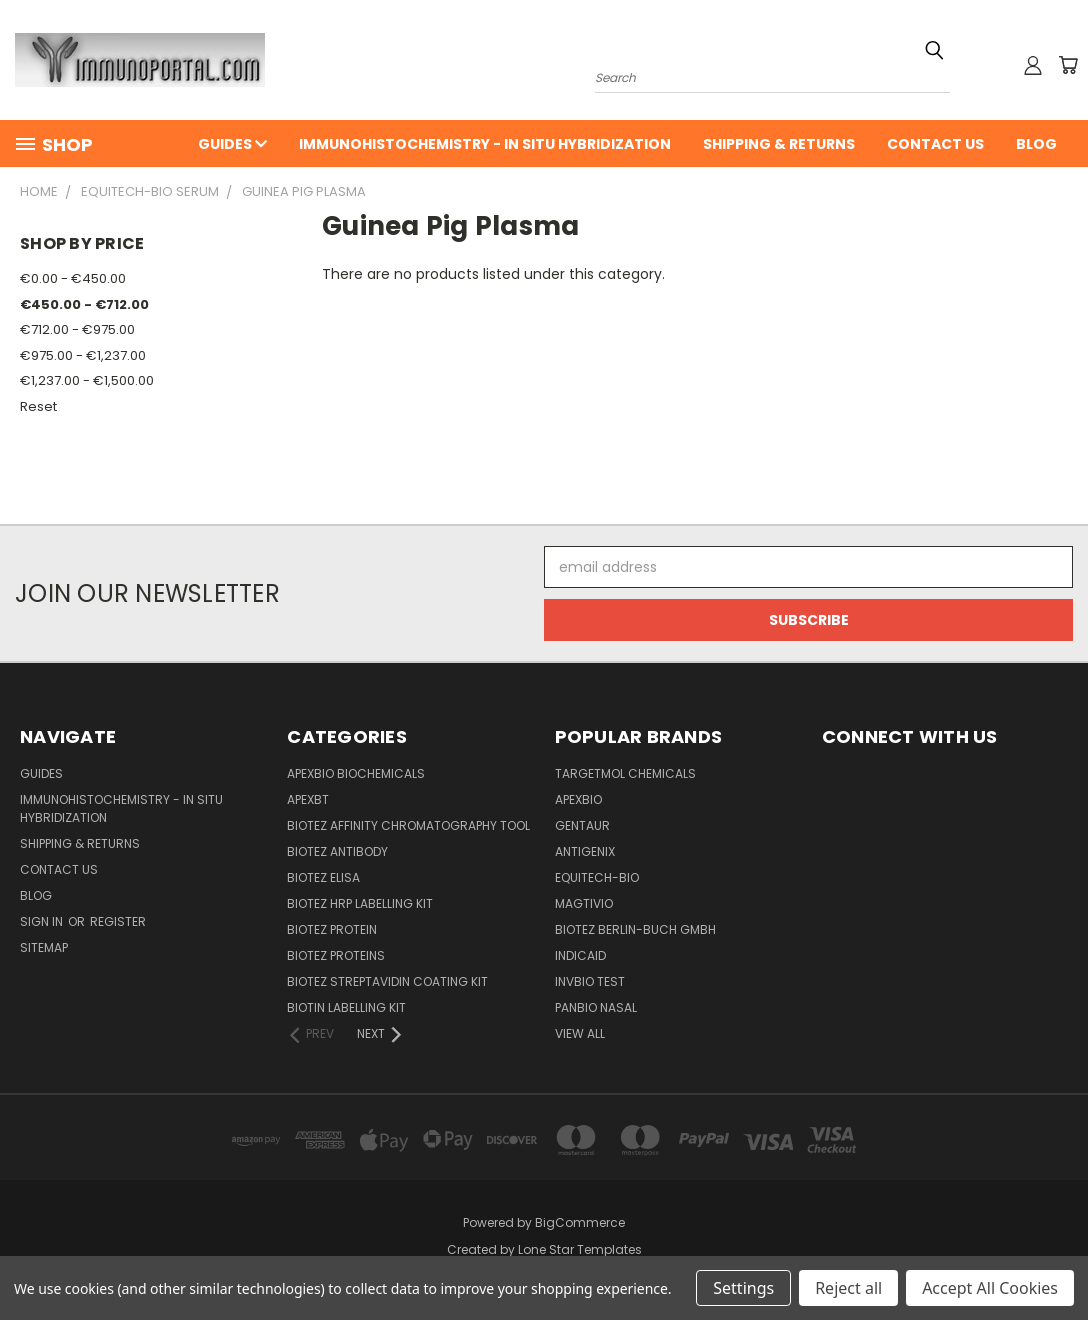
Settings (743, 1288)
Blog (1036, 144)
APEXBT (308, 799)
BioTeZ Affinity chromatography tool (408, 825)
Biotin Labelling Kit (346, 1007)
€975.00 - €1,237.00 (83, 355)
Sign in (43, 921)
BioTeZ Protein (332, 929)
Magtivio (584, 903)
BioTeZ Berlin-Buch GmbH (635, 929)
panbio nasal (596, 1007)
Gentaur (582, 825)
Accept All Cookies (990, 1288)
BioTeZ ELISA (323, 877)
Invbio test (590, 981)
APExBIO (578, 799)
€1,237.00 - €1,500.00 (87, 380)
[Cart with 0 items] (1068, 65)
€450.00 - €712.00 (84, 304)
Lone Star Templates (580, 1249)
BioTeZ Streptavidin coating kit (387, 981)
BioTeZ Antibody (337, 851)
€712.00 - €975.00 (77, 329)
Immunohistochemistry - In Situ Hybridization (485, 144)
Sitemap (44, 947)
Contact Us (935, 144)
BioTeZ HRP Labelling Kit (360, 903)
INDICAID (580, 955)
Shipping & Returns (779, 144)
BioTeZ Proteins (336, 955)
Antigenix (585, 851)
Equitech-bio (597, 877)
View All (580, 1033)
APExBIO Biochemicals (356, 773)
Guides (232, 144)
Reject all (848, 1288)
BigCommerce (580, 1222)
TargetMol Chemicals (625, 773)
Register (118, 921)
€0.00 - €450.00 (73, 278)
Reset (38, 406)
